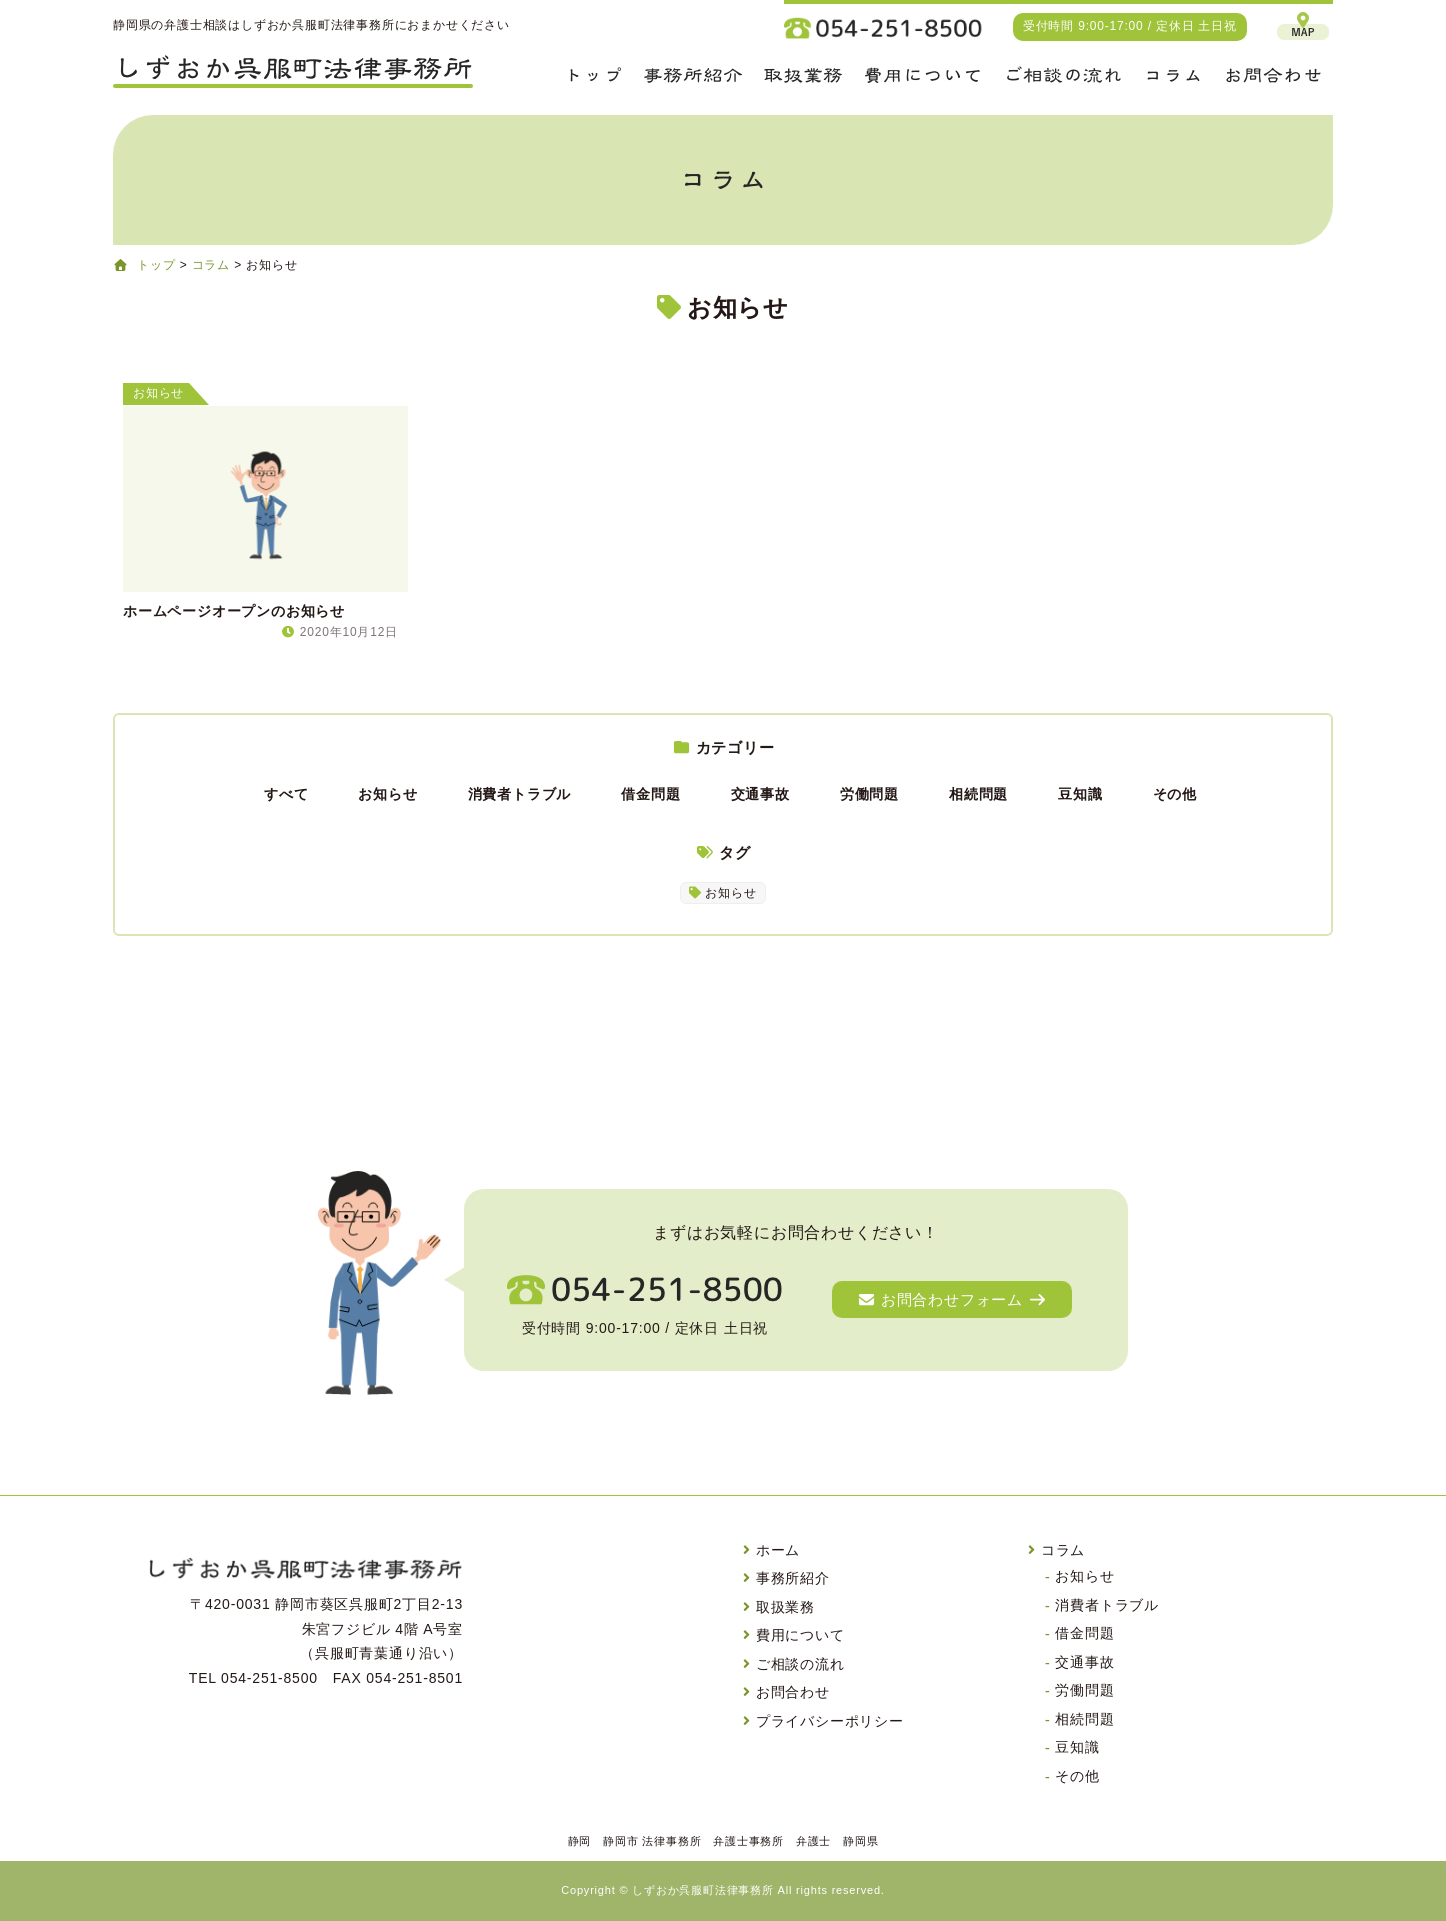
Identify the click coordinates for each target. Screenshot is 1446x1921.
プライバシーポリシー (830, 1721)
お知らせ (387, 794)
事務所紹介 (793, 1578)
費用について (800, 1635)
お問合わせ (793, 1692)
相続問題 (978, 794)
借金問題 (650, 794)
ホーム (778, 1550)
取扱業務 (785, 1607)
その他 (1175, 794)
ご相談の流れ (800, 1664)
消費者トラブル (520, 794)
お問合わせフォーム (952, 1299)
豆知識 (1080, 794)
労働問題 (869, 794)
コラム (1063, 1550)
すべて (286, 794)
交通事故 (760, 794)
